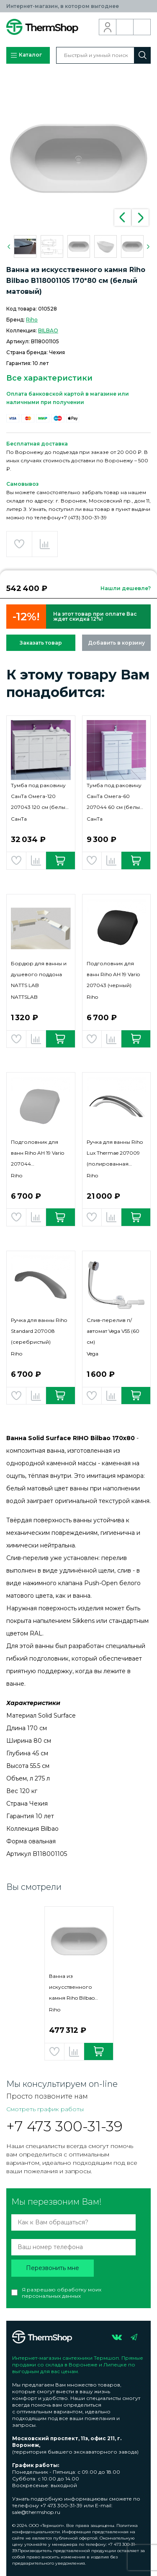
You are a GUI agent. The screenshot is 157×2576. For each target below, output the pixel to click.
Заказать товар (41, 643)
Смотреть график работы (45, 2109)
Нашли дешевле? (125, 588)
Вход (107, 27)
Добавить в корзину (116, 643)
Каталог (26, 55)
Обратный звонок (125, 27)
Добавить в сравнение (44, 544)
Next (140, 217)
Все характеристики (49, 378)
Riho (32, 319)
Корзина (142, 27)
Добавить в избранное (19, 544)
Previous (122, 217)
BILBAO (48, 330)
